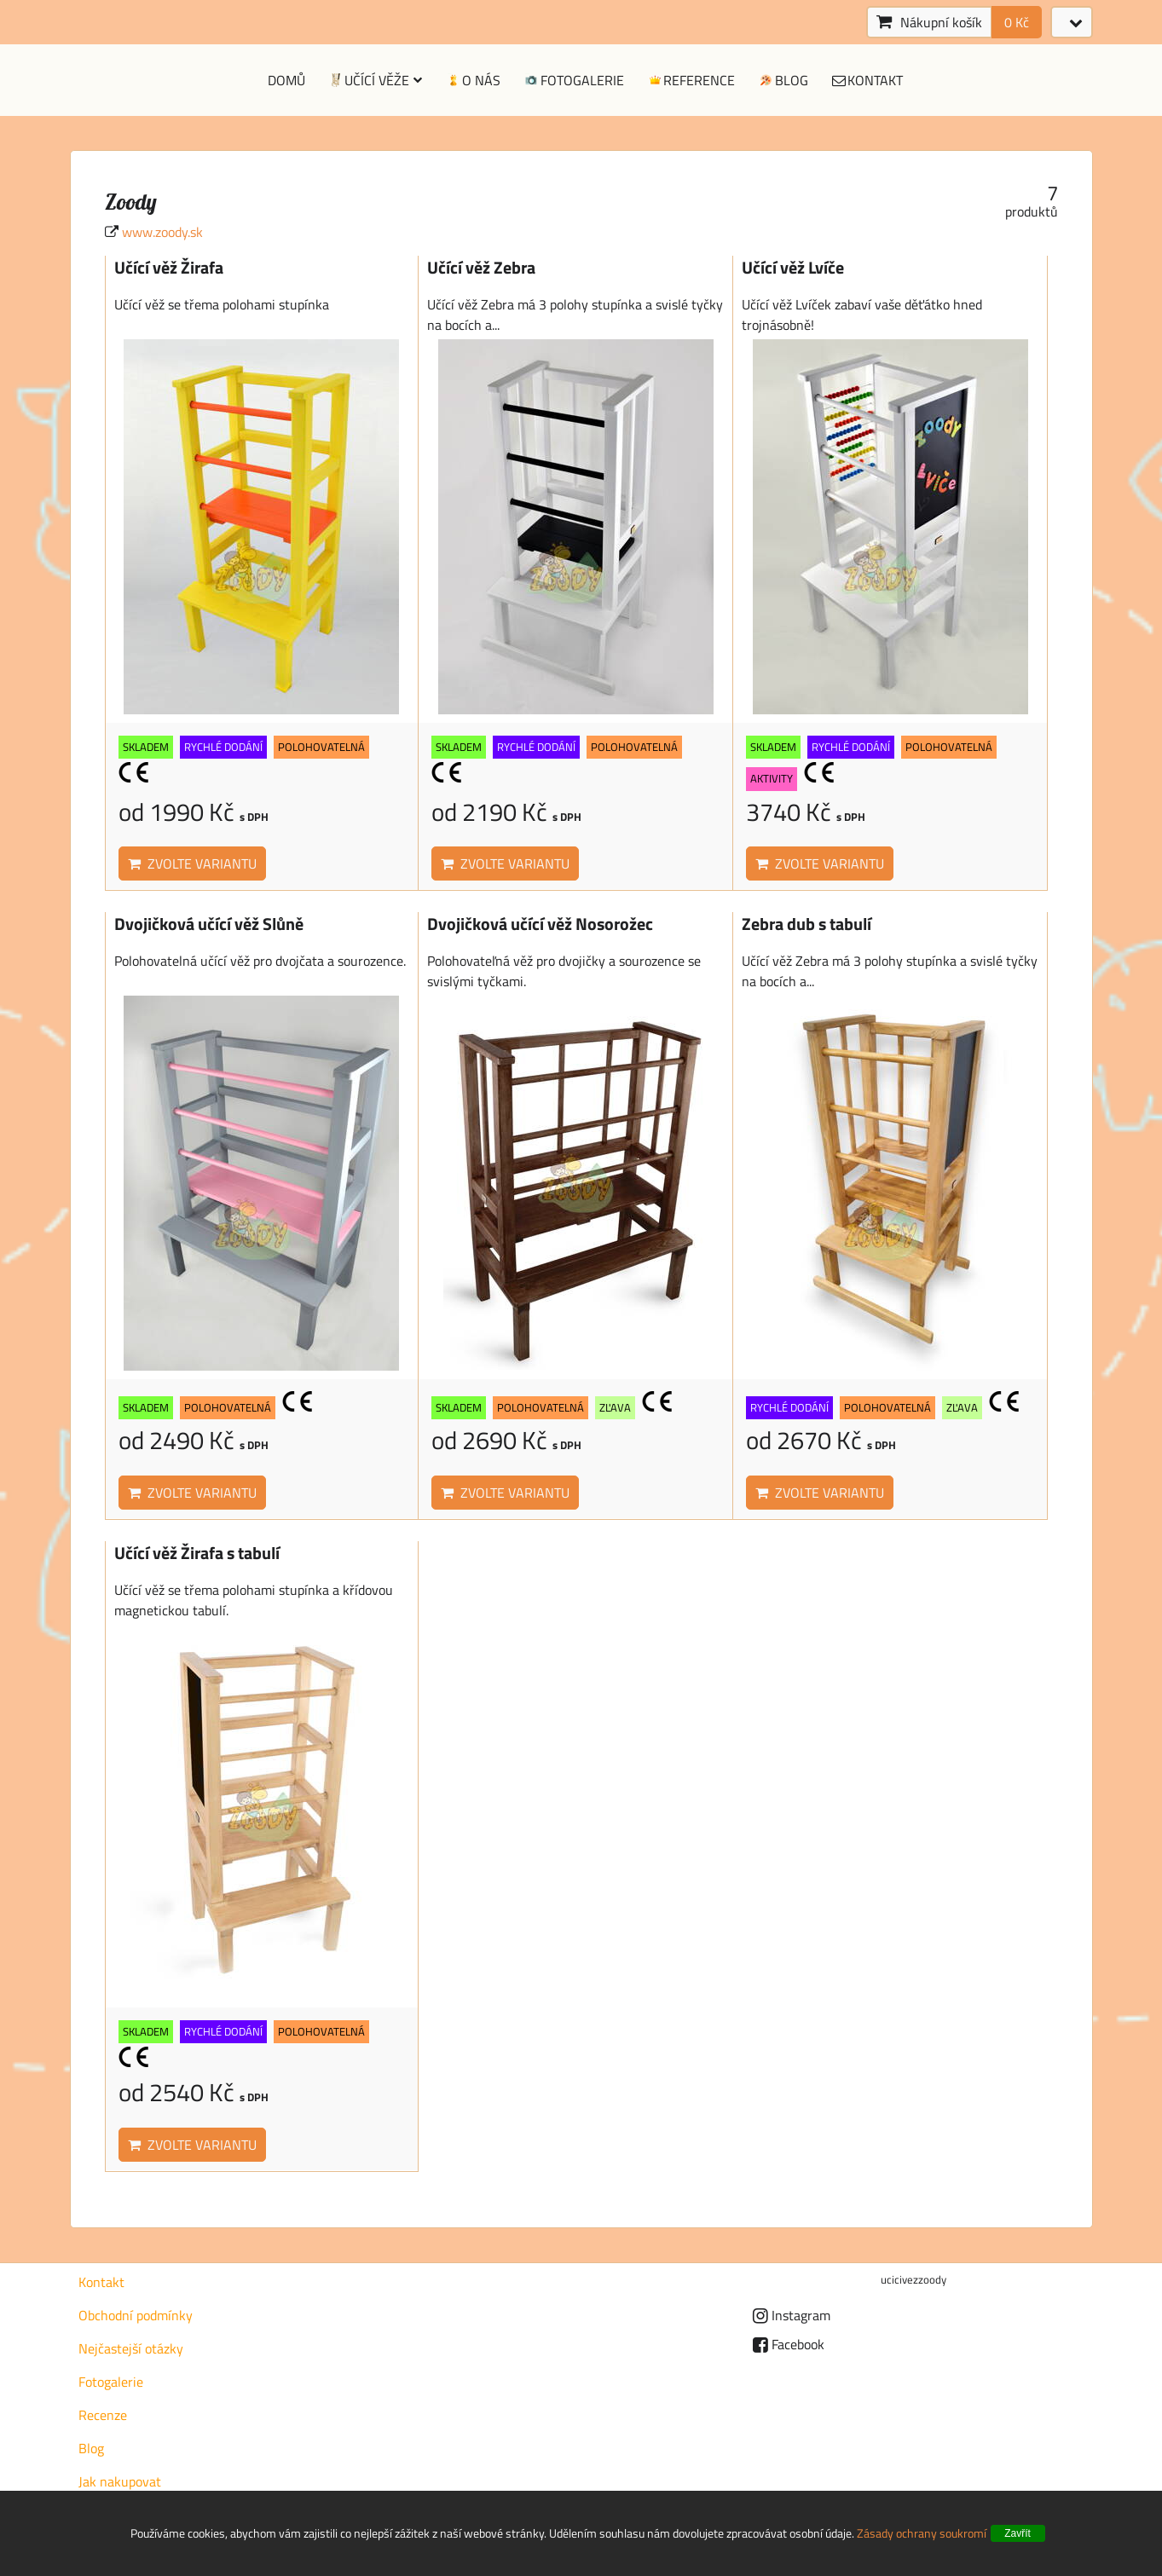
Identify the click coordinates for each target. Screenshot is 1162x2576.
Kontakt (867, 80)
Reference (691, 80)
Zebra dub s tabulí (806, 924)
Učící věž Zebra (481, 267)
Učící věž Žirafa (168, 267)
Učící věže (375, 80)
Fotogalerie (573, 80)
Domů (286, 80)
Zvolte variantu (192, 863)
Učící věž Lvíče (793, 267)
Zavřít (1017, 2533)
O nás (472, 80)
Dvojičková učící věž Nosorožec (540, 924)
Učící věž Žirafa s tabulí (197, 1553)
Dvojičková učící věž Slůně (209, 924)
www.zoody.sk (162, 232)
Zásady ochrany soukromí (921, 2533)
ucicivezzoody (913, 2279)
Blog (782, 80)
